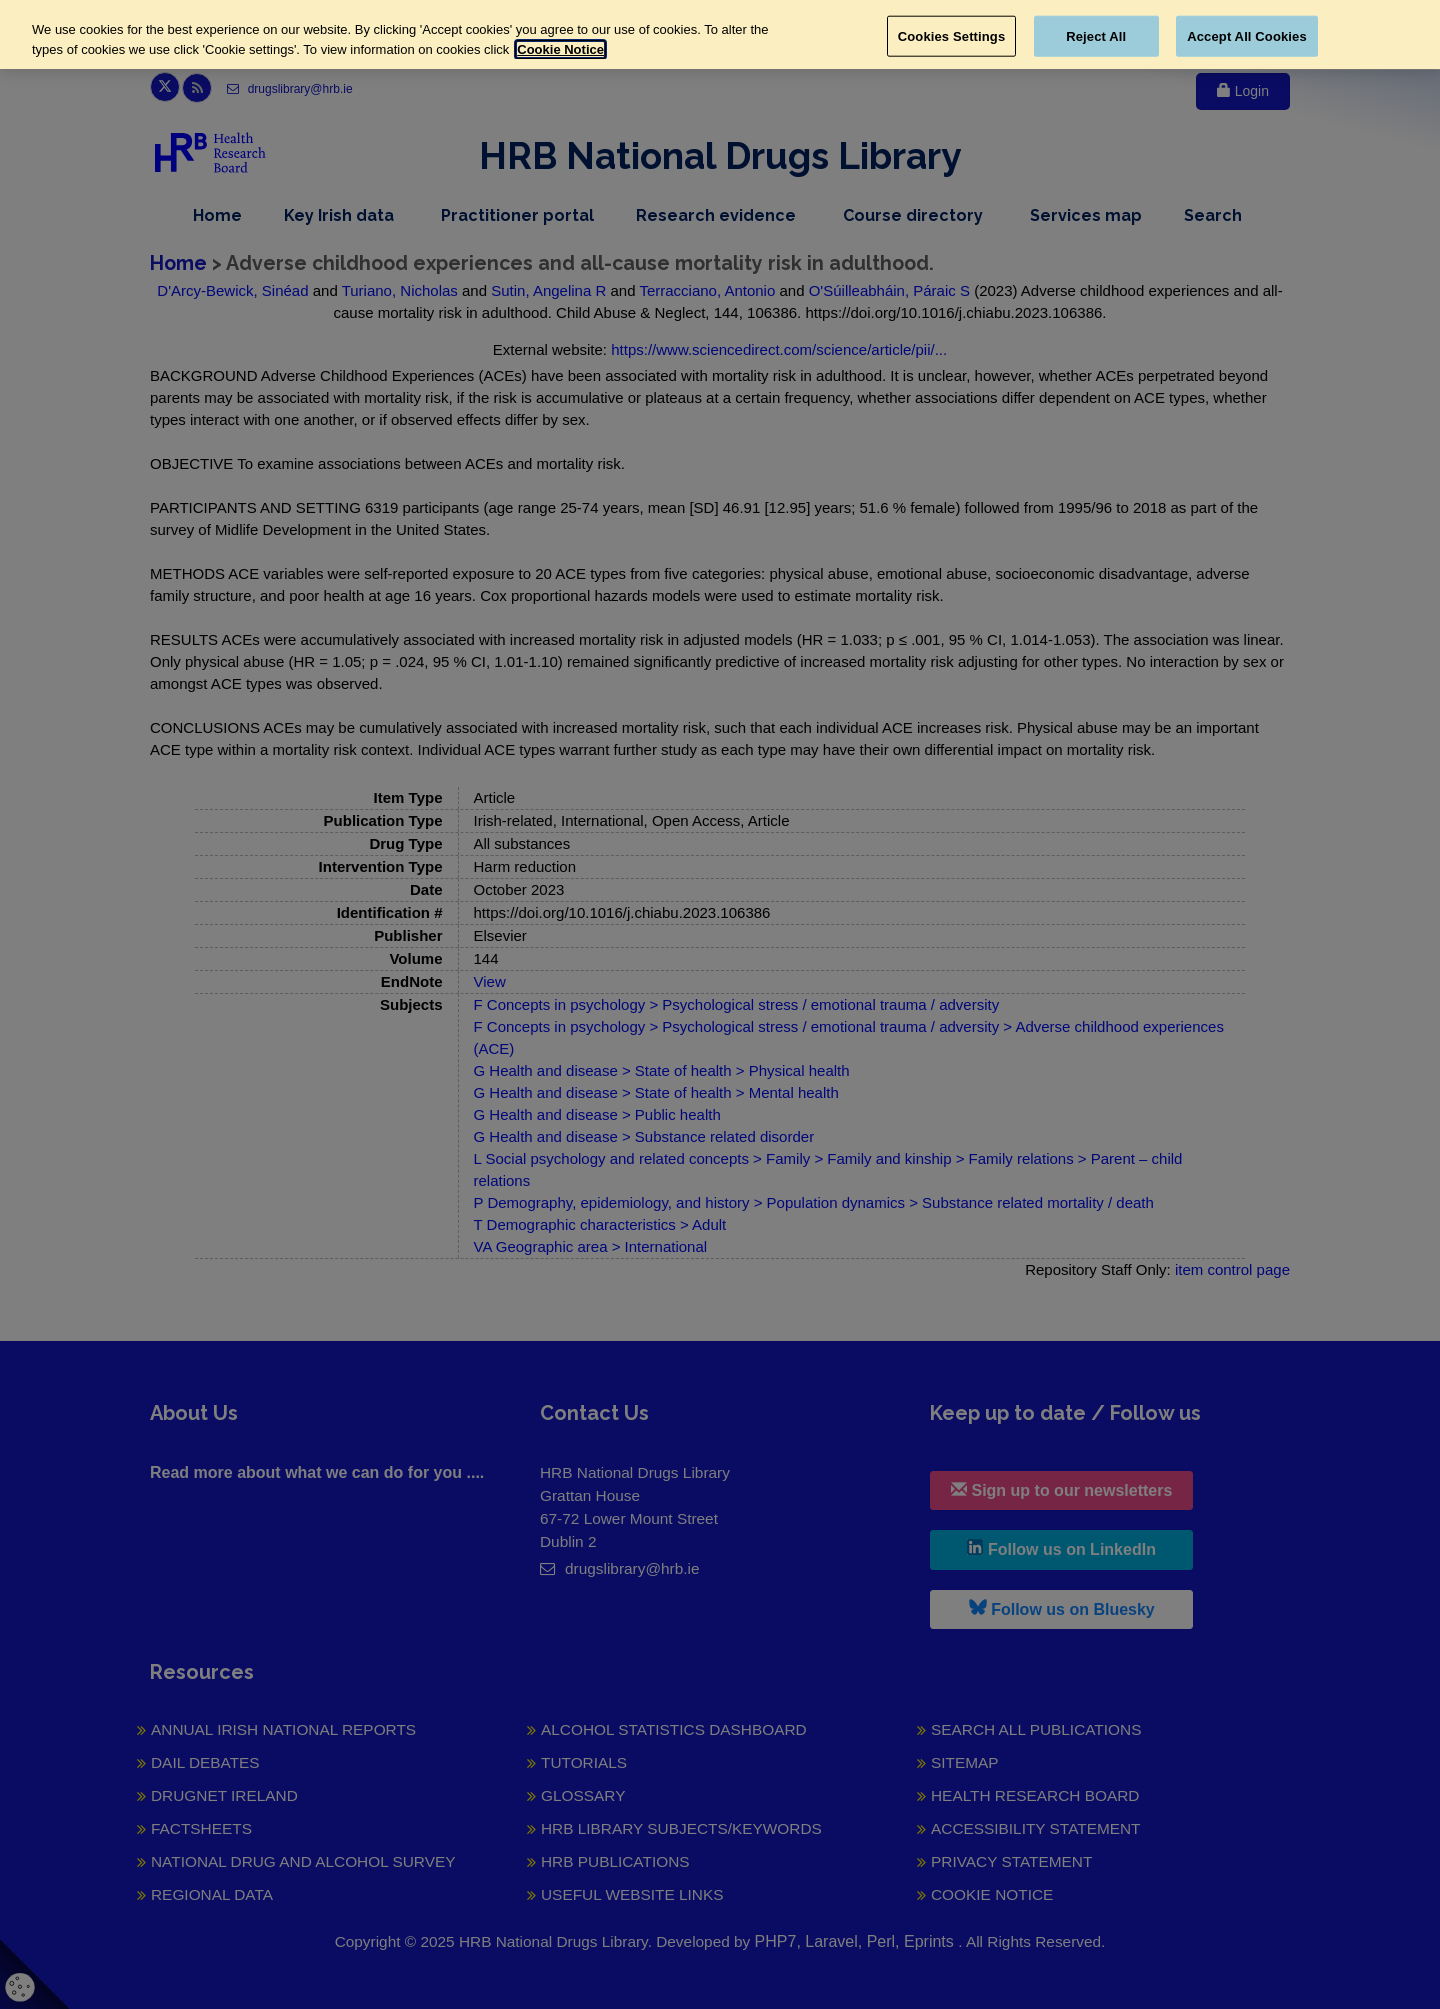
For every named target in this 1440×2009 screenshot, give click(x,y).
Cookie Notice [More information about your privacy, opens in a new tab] (560, 49)
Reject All (1096, 35)
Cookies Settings (952, 35)
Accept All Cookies (1247, 35)
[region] (720, 34)
